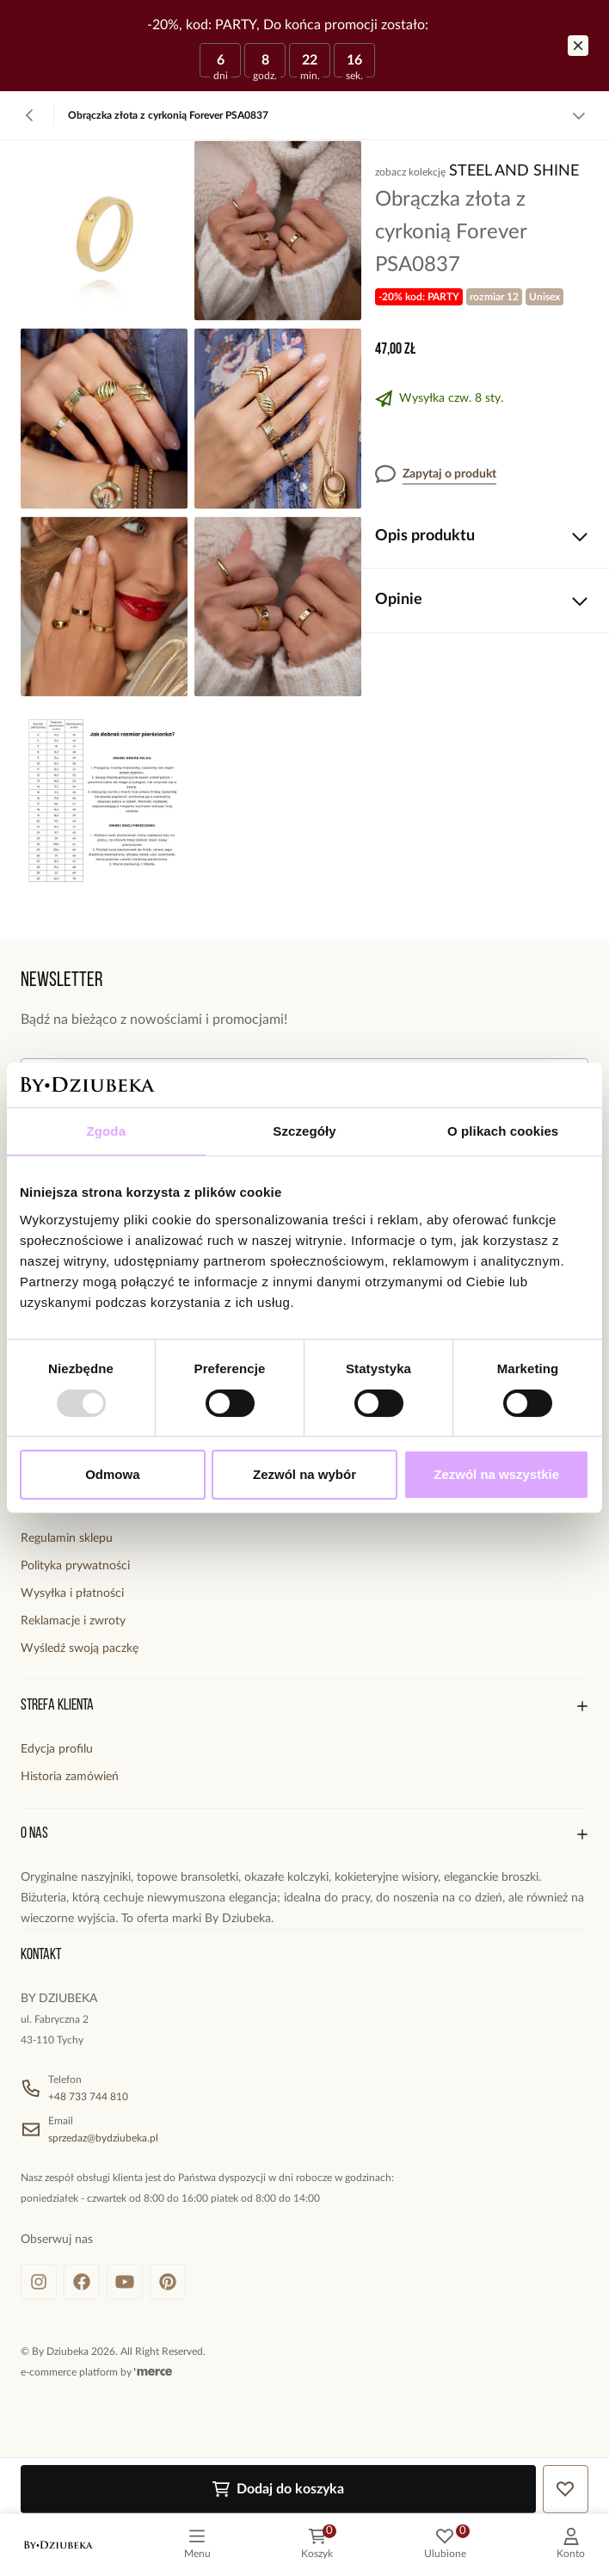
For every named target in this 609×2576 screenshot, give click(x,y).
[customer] (571, 2545)
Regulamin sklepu (67, 1538)
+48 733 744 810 (88, 2097)
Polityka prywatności (75, 1566)
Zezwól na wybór (304, 1474)
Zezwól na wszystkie (496, 1474)
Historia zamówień (70, 1777)
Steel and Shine (514, 171)
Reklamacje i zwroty (73, 1621)
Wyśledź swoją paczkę (79, 1648)
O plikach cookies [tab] (502, 1131)
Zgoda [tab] (106, 1131)
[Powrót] (30, 115)
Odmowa (112, 1474)
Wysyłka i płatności (72, 1593)
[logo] (58, 2545)
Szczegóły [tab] (304, 1131)
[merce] (153, 2372)
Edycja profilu (57, 1749)
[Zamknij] (578, 45)
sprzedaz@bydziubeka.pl (103, 2138)
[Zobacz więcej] (578, 115)
